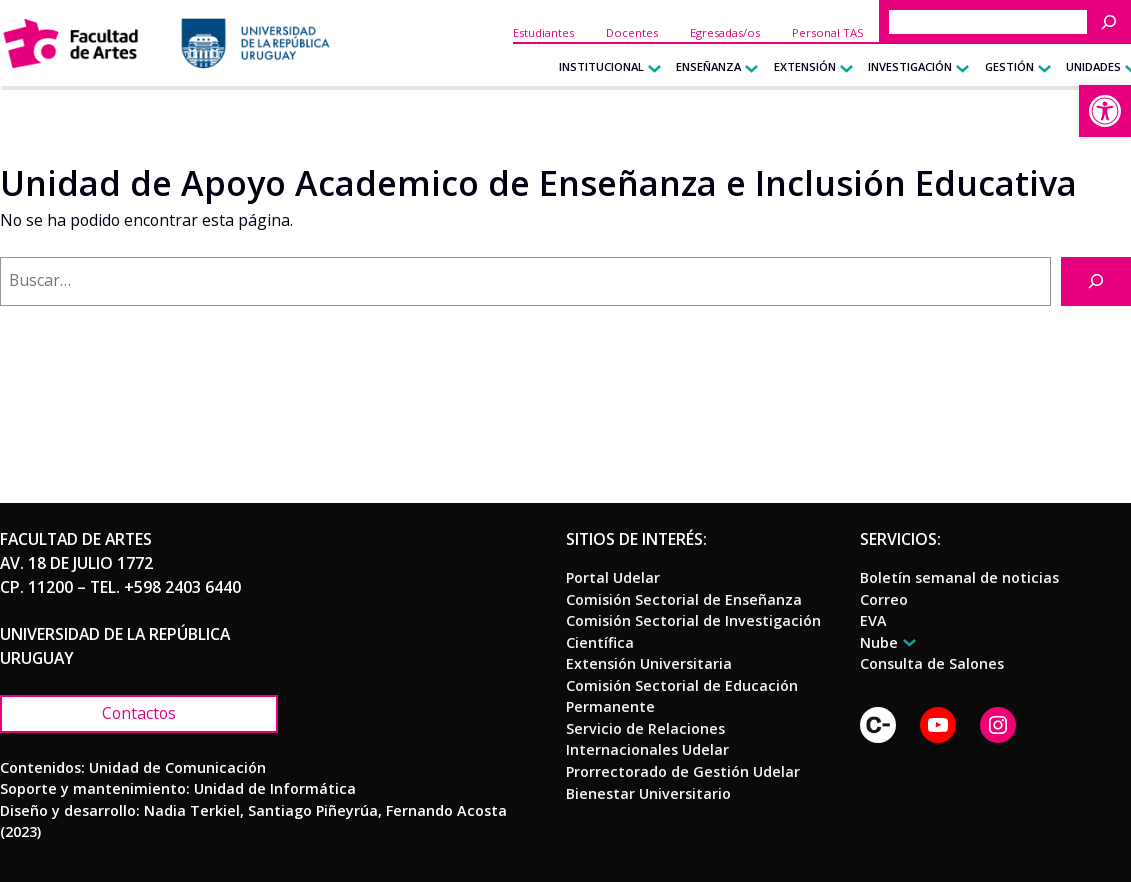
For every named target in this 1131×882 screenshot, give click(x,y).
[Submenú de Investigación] (958, 67)
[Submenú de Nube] (906, 642)
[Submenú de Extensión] (842, 67)
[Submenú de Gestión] (1040, 67)
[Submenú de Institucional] (650, 67)
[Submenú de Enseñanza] (747, 67)
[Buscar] (1114, 22)
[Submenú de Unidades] (1127, 67)
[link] (1105, 111)
